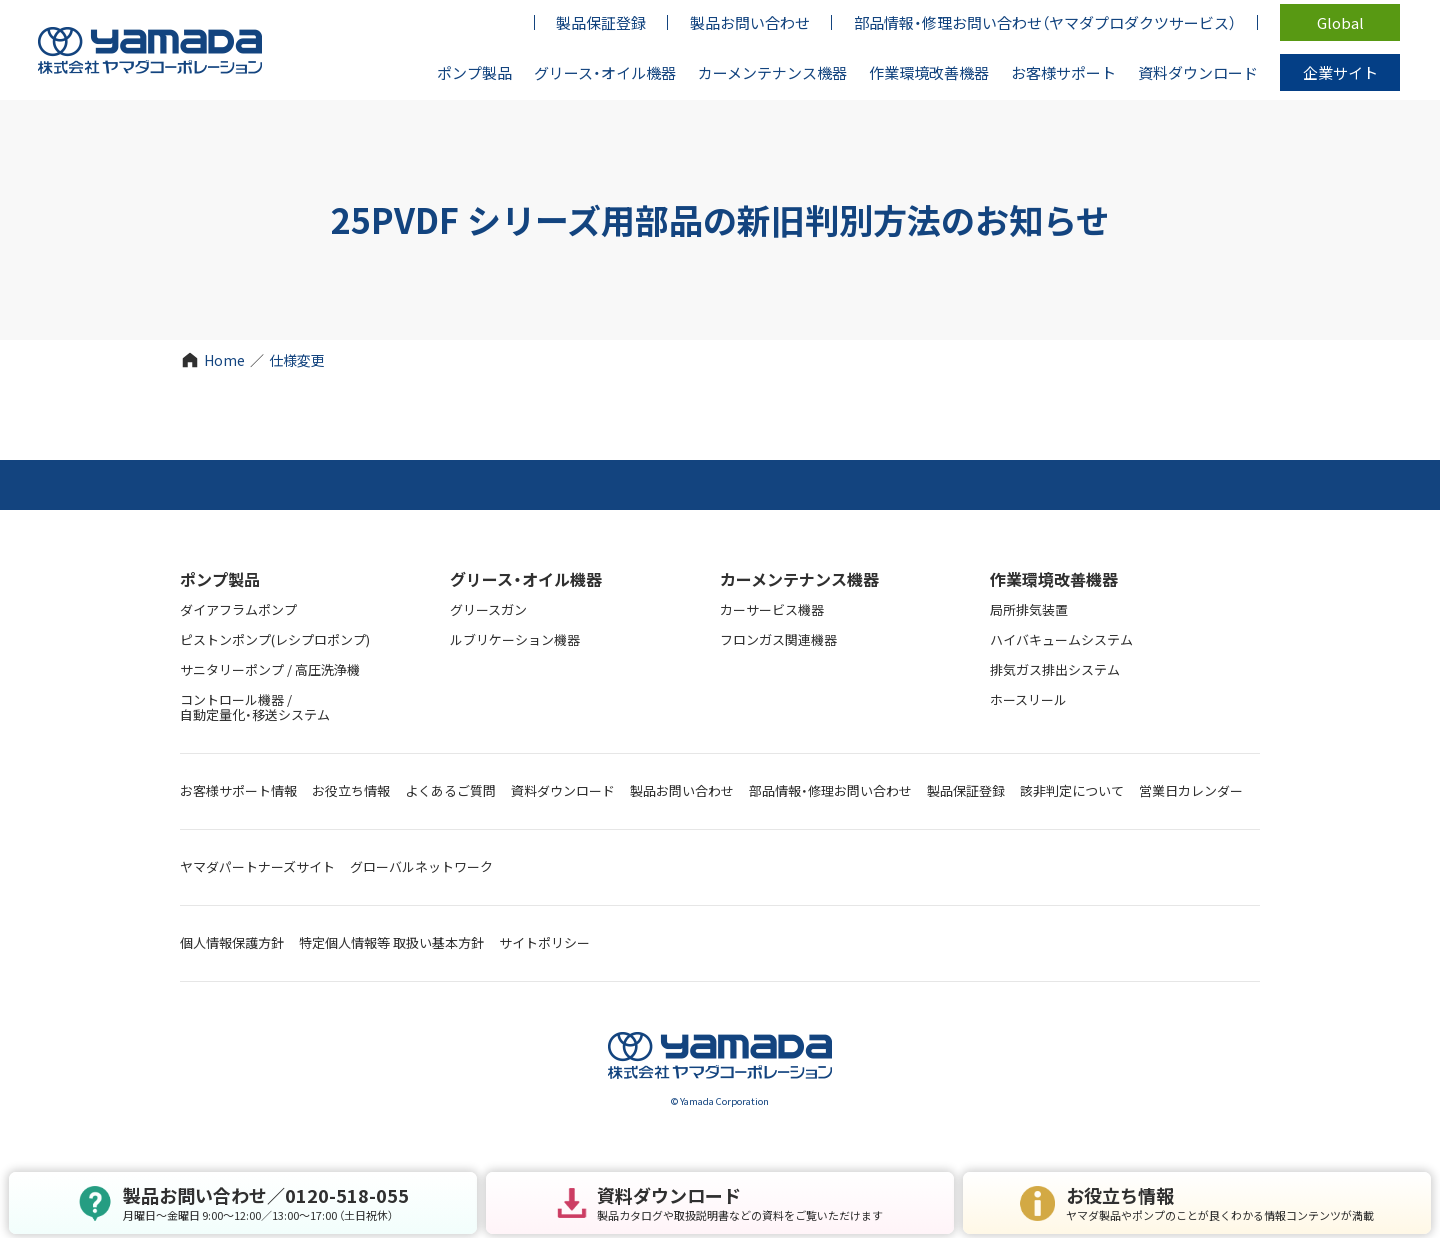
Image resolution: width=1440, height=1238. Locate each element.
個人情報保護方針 (232, 942)
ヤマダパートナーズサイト (257, 866)
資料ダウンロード (563, 790)
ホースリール (1028, 699)
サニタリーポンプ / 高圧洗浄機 (270, 669)
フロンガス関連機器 (778, 639)
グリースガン (488, 609)
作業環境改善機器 (1054, 579)
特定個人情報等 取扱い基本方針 (391, 942)
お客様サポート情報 (238, 790)
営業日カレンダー (1191, 790)
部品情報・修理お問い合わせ (830, 790)
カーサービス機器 (772, 609)
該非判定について (1072, 790)
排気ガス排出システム (1055, 669)
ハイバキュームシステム (1061, 639)
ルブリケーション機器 (515, 639)
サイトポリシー (544, 942)
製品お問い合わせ (682, 790)
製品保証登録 (966, 790)
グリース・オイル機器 (526, 579)
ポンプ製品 (220, 579)
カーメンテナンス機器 (799, 579)
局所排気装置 (1029, 609)
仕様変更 (297, 360)
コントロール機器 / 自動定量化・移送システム (255, 707)
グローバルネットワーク (421, 866)
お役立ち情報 (351, 790)
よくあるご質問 (450, 790)
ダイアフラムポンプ (238, 609)
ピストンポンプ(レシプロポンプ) (275, 639)
